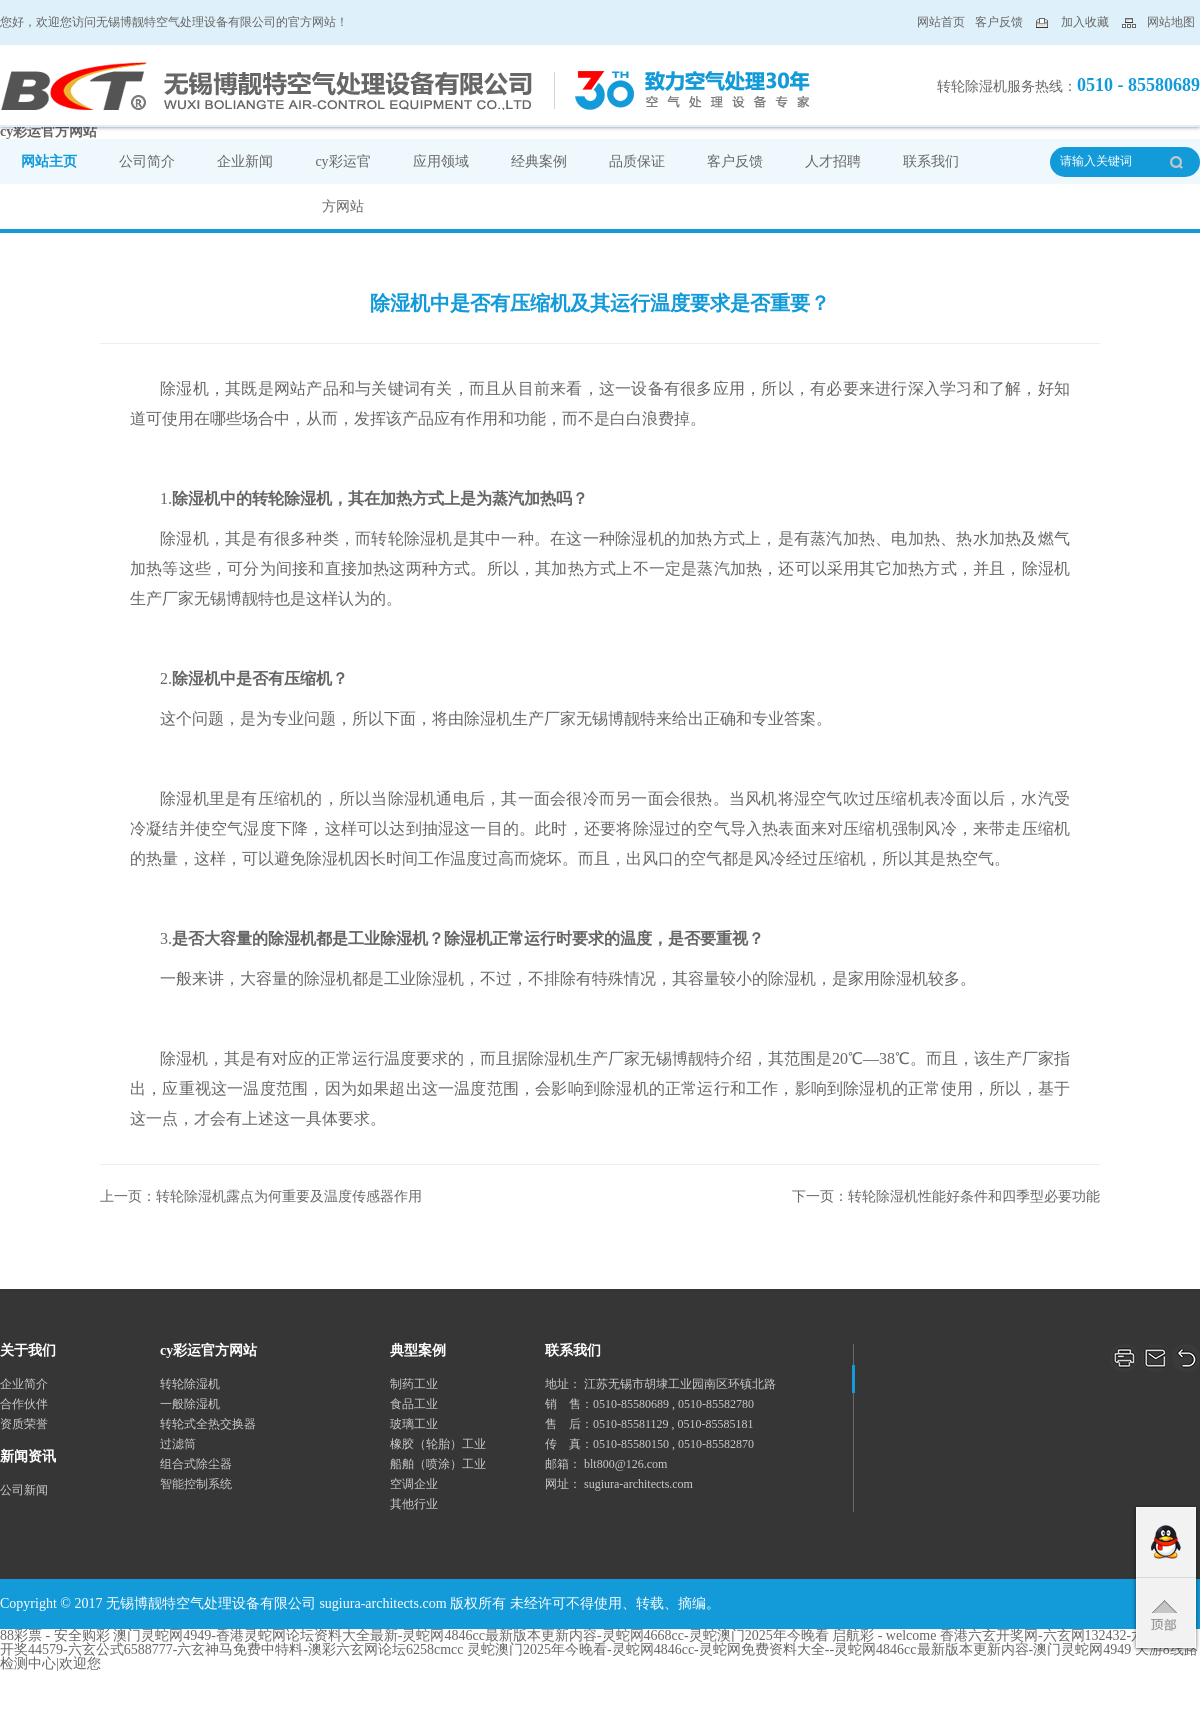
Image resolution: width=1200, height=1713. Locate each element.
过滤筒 (178, 1444)
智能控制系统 (196, 1484)
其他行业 (414, 1504)
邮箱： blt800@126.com (606, 1464)
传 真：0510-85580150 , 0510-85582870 (649, 1444)
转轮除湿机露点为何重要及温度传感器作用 (289, 1196)
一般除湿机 (190, 1404)
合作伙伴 (24, 1404)
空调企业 (414, 1484)
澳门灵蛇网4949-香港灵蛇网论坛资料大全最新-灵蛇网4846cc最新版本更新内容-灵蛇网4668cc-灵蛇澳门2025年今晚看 (471, 1635)
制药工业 (414, 1384)
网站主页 (49, 161)
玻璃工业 (414, 1424)
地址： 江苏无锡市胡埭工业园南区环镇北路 (660, 1384)
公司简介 (147, 161)
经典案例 (539, 161)
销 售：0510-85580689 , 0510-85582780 (649, 1404)
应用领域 (441, 161)
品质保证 (637, 161)
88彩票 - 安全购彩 (55, 1635)
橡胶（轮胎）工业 (438, 1444)
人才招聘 (833, 161)
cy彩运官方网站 (48, 131)
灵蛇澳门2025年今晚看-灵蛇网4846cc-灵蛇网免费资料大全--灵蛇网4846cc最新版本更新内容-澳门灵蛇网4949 (799, 1649)
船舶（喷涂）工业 (438, 1464)
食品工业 (414, 1404)
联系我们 (931, 161)
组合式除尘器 (196, 1464)
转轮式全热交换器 (208, 1424)
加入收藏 (1085, 22)
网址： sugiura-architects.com (619, 1484)
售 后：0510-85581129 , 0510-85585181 (649, 1424)
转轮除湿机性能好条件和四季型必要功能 (974, 1196)
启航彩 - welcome (884, 1635)
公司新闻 (24, 1490)
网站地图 (1171, 22)
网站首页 (941, 22)
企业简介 (24, 1384)
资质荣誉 (24, 1424)
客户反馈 (1000, 22)
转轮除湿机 (190, 1384)
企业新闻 (245, 161)
